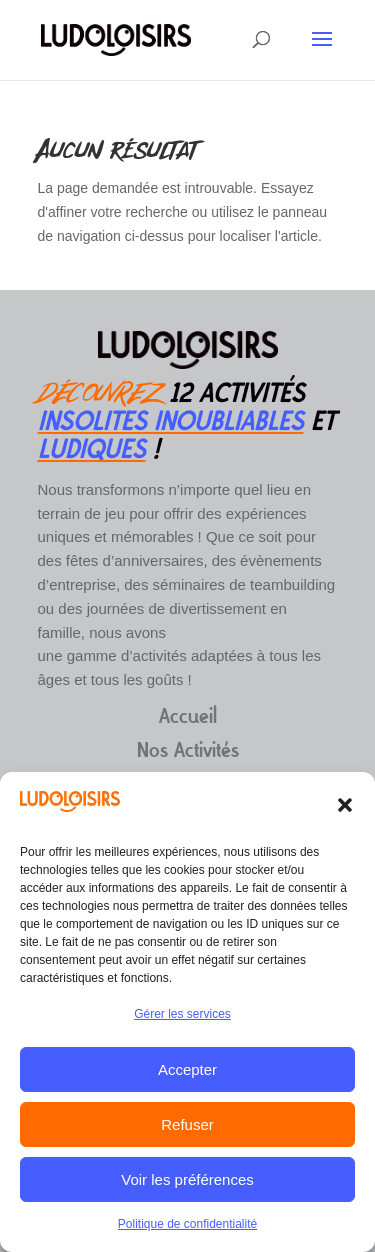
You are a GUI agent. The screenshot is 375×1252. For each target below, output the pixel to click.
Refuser (187, 1124)
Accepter (187, 1069)
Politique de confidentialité (187, 1224)
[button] (345, 805)
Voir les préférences (187, 1179)
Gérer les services (182, 1014)
